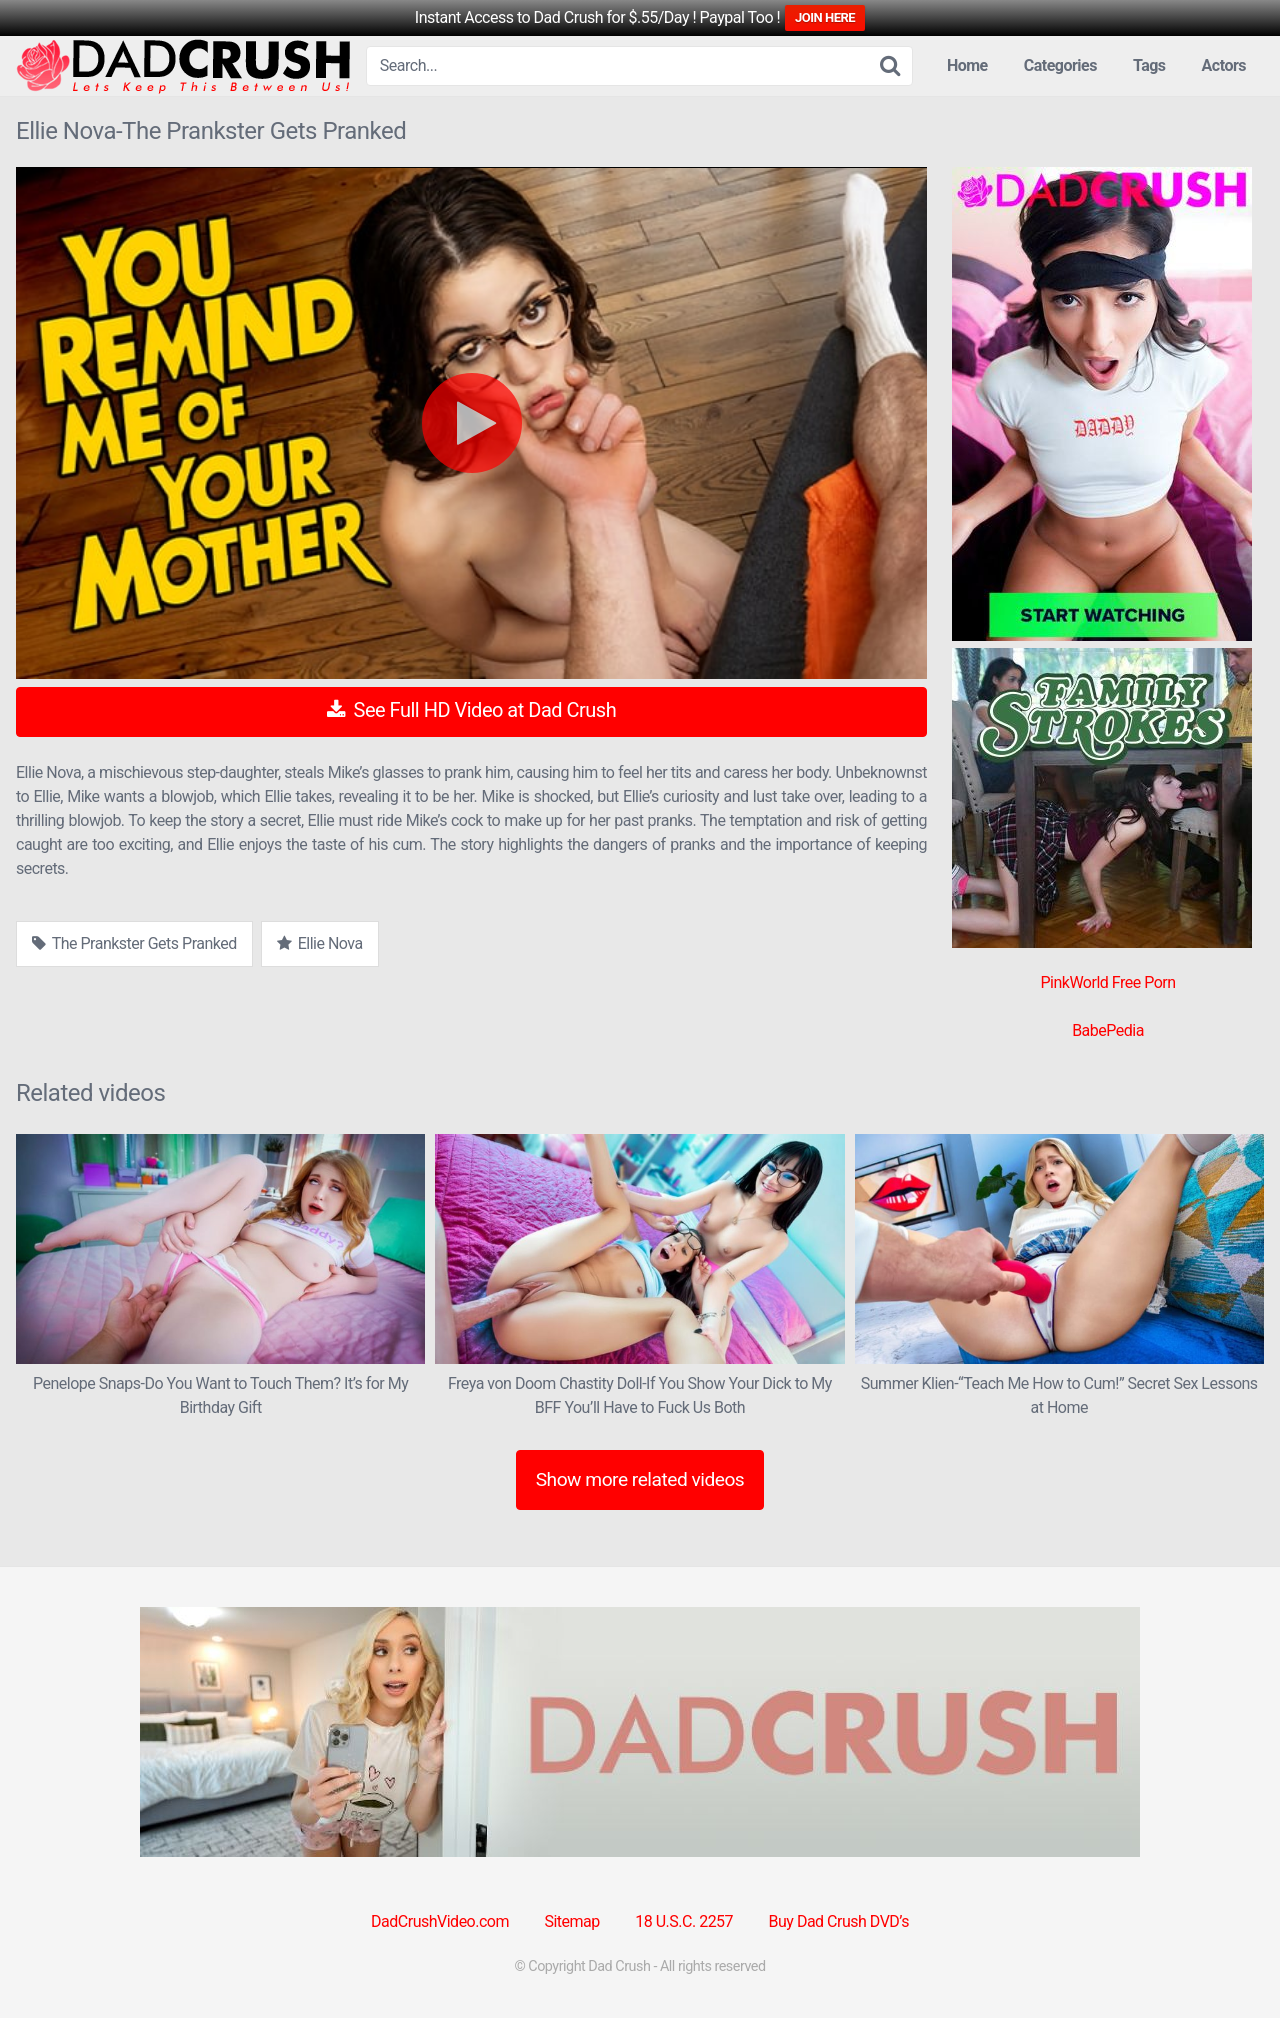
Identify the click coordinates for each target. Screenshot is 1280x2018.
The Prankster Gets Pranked (134, 943)
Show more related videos (640, 1479)
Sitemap (571, 1921)
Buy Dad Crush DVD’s (839, 1921)
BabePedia (1108, 1030)
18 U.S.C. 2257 (684, 1921)
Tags (1149, 65)
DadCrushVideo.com (440, 1921)
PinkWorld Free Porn (1107, 982)
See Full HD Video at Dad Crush (471, 710)
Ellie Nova (320, 943)
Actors (1224, 65)
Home (967, 65)
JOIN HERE (825, 17)
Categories (1060, 65)
